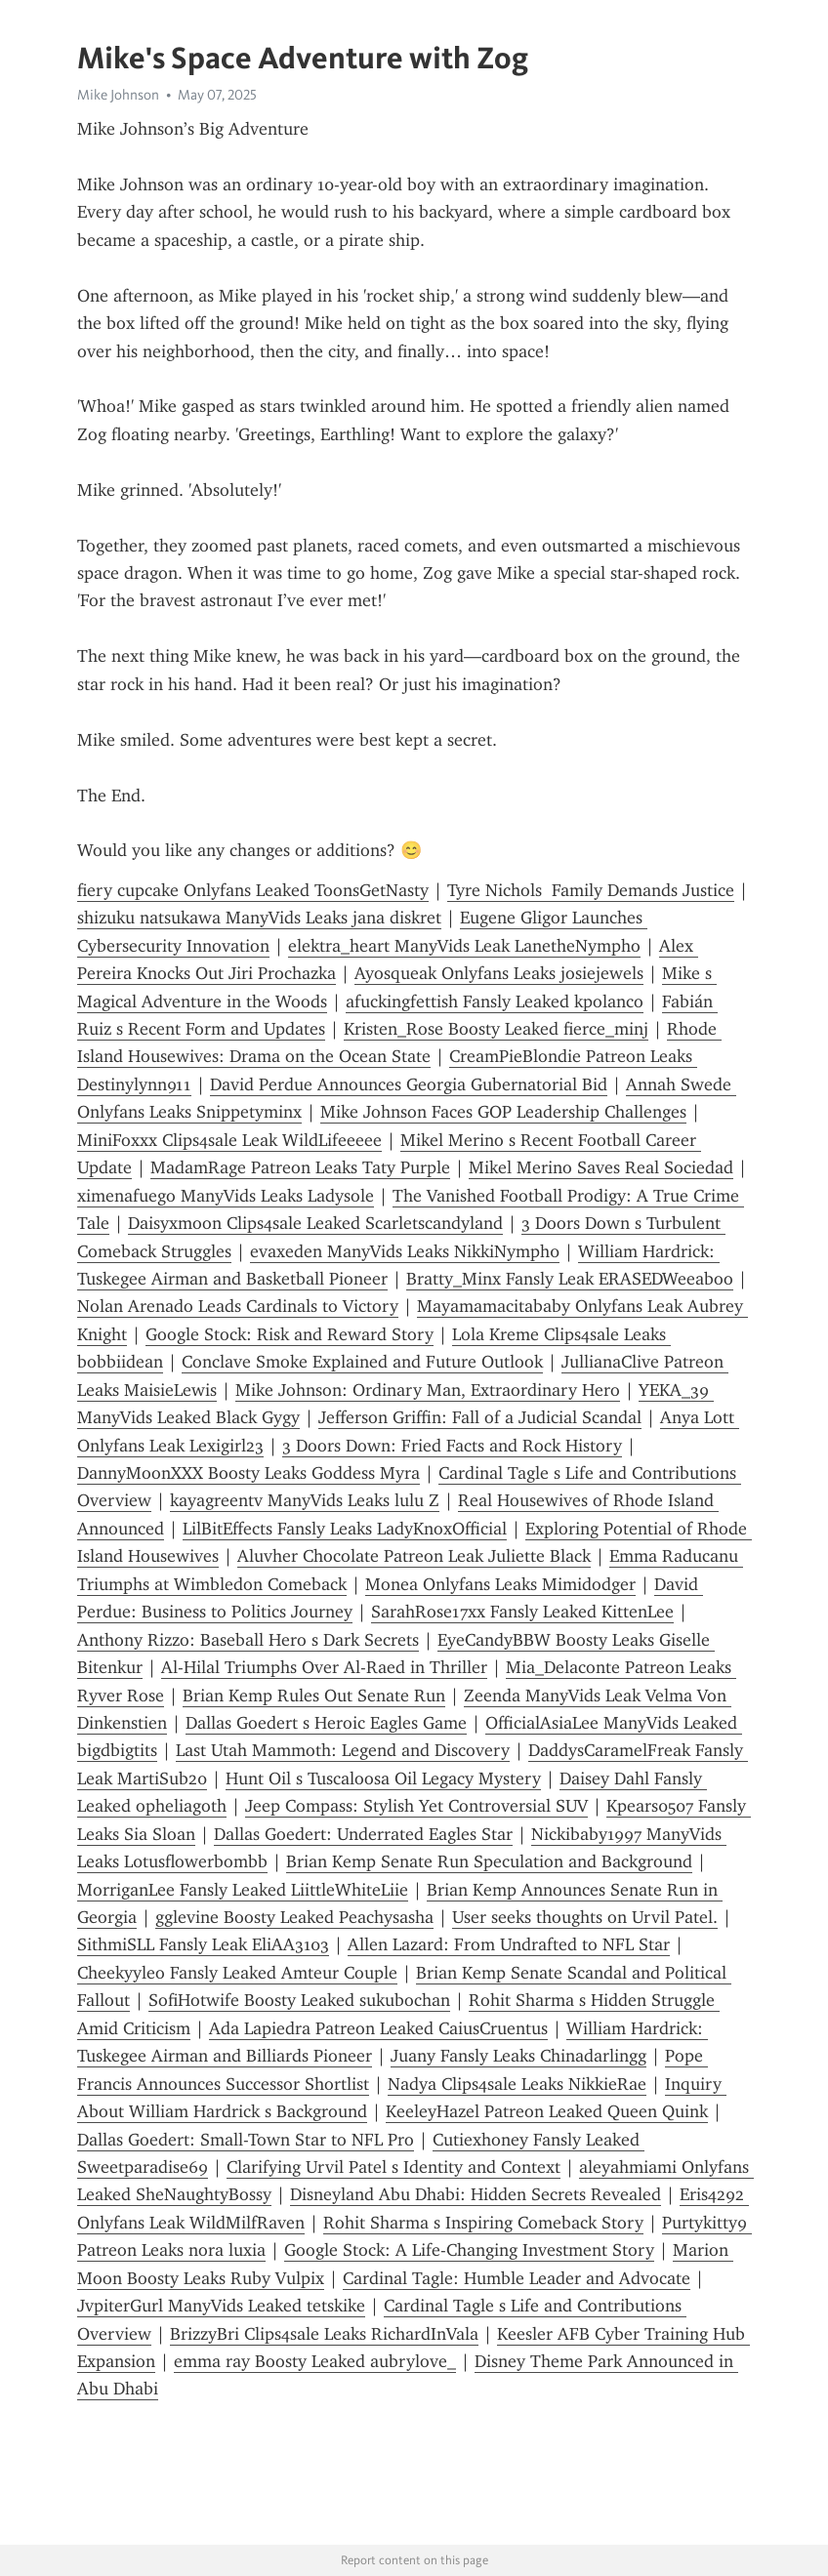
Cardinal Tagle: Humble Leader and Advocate (516, 2278)
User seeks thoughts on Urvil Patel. (585, 1917)
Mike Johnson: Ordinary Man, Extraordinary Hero (427, 1390)
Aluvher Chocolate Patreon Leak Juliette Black (414, 1556)
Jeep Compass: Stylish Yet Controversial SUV (416, 1806)
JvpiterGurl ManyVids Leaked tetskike (221, 2305)
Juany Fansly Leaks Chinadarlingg (518, 2055)
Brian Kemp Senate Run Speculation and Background (489, 1861)
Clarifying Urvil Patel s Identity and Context (393, 2167)
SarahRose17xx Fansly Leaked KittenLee (522, 1611)
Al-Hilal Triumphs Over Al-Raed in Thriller (324, 1667)
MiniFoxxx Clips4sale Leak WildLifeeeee (229, 1140)
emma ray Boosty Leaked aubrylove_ (315, 2361)
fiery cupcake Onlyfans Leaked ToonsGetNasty (253, 890)
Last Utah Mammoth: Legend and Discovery (343, 1750)
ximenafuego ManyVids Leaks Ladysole (225, 1195)
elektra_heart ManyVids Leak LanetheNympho (464, 946)
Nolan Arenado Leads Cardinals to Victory (237, 1306)
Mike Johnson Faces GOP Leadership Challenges (503, 1112)
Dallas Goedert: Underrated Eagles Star (363, 1834)
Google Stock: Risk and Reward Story (289, 1334)
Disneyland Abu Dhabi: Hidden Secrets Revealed (475, 2194)
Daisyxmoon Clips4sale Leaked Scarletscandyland (315, 1223)
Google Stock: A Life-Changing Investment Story (469, 2250)
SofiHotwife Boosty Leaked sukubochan (299, 2000)
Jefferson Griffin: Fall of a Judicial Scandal (480, 1417)
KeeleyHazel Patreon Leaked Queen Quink (547, 2111)
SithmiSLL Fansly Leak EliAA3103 (203, 1944)
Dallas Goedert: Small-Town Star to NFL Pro (245, 2139)
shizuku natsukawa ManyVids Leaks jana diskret (259, 917)
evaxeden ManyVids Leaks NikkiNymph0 (404, 1251)
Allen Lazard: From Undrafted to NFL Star (509, 1944)
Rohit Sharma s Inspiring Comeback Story (483, 2222)
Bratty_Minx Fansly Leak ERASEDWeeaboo (569, 1278)
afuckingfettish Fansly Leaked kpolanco (494, 1001)
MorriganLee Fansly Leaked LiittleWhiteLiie (242, 1890)
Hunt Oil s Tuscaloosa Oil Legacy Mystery (383, 1778)
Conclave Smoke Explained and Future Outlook (362, 1361)
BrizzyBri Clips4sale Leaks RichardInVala (324, 2334)
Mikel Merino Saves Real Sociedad (601, 1167)
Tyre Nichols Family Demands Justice (590, 890)
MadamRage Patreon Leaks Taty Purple (300, 1167)
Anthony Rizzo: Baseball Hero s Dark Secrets (248, 1640)
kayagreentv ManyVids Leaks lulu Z (304, 1500)
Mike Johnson (118, 94)
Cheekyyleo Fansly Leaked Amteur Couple (237, 1972)
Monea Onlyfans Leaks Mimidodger (500, 1584)
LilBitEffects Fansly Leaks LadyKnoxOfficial (345, 1528)
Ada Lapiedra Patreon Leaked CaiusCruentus (378, 2028)
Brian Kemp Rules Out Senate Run (314, 1695)
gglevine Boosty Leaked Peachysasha (294, 1917)
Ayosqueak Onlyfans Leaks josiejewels (498, 973)
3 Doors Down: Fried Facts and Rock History (452, 1445)
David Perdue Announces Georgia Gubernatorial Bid (408, 1084)
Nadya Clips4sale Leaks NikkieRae (517, 2084)
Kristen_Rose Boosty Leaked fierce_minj (496, 1029)
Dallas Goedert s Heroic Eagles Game (326, 1723)
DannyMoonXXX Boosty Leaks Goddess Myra (248, 1473)
